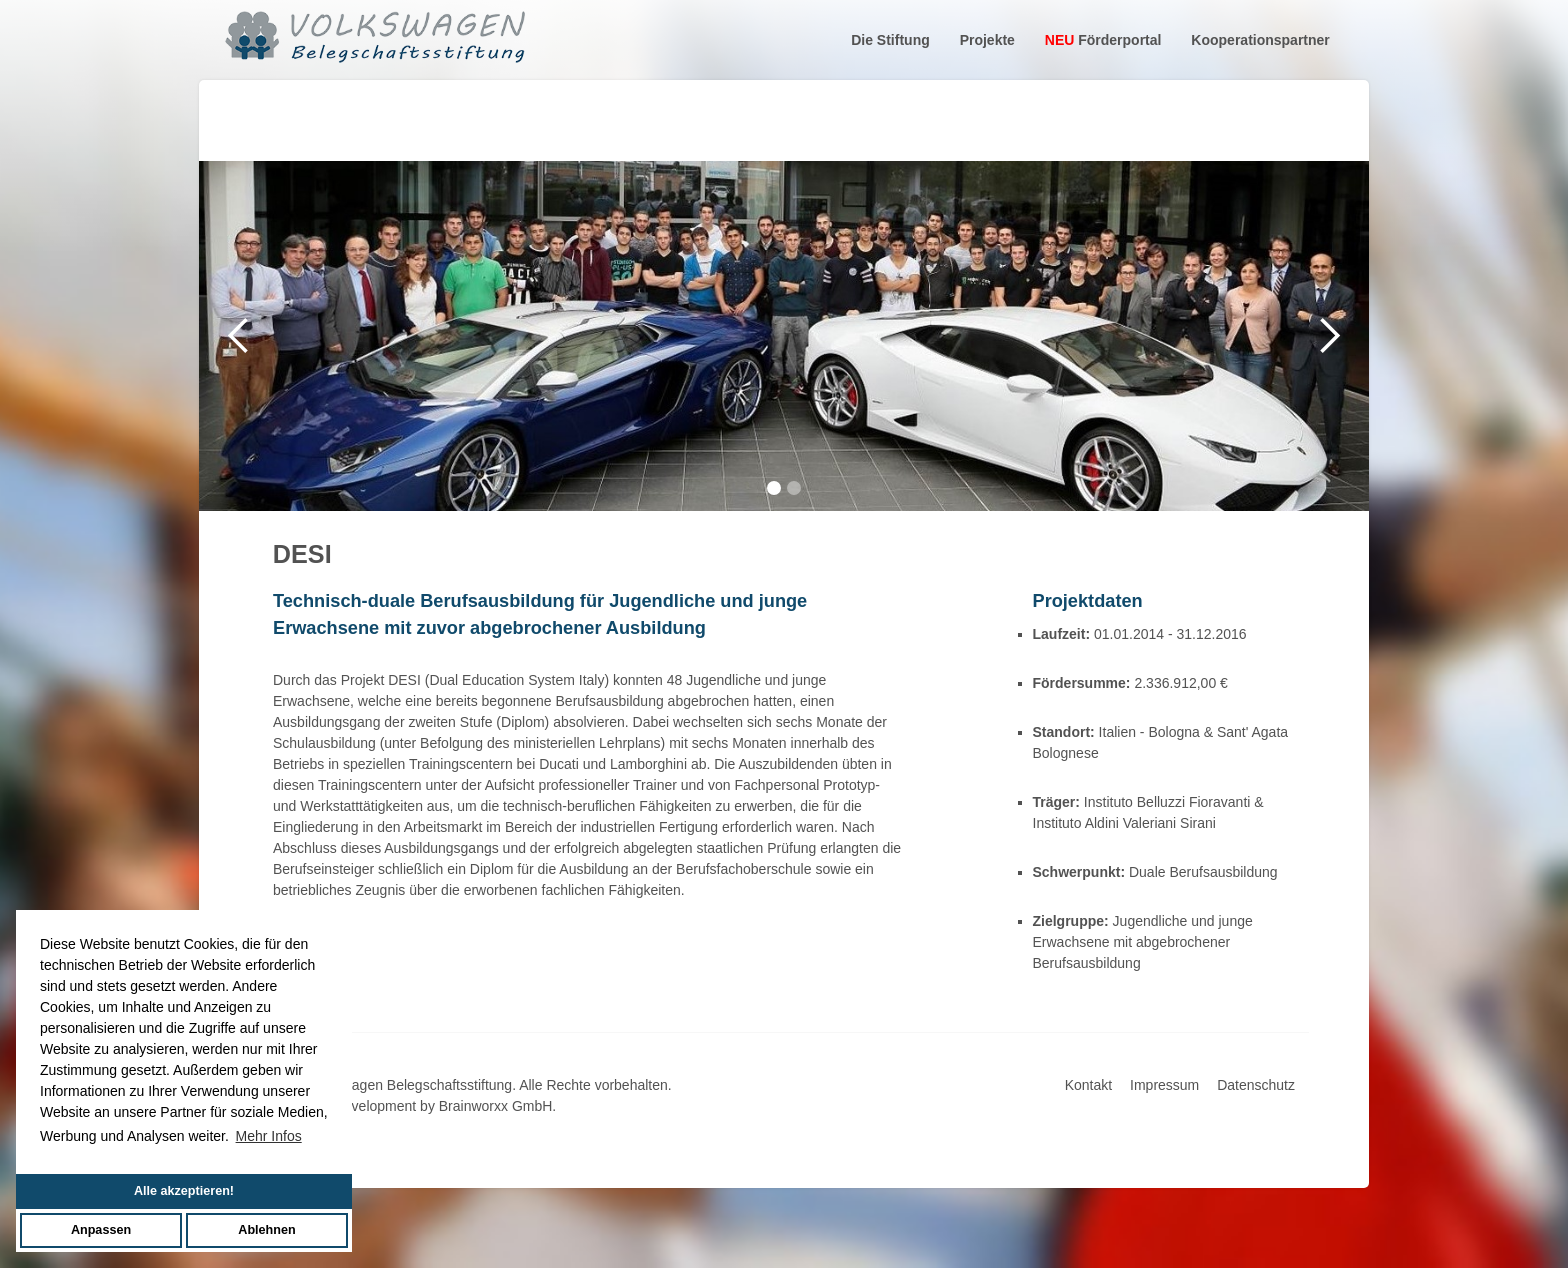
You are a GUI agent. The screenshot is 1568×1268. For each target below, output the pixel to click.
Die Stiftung (890, 40)
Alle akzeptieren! (184, 1191)
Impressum (1164, 1085)
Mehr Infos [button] (269, 1136)
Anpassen (101, 1230)
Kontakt (1088, 1085)
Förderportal (1103, 40)
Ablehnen (266, 1230)
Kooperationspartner (1260, 40)
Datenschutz (1256, 1085)
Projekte (987, 40)
